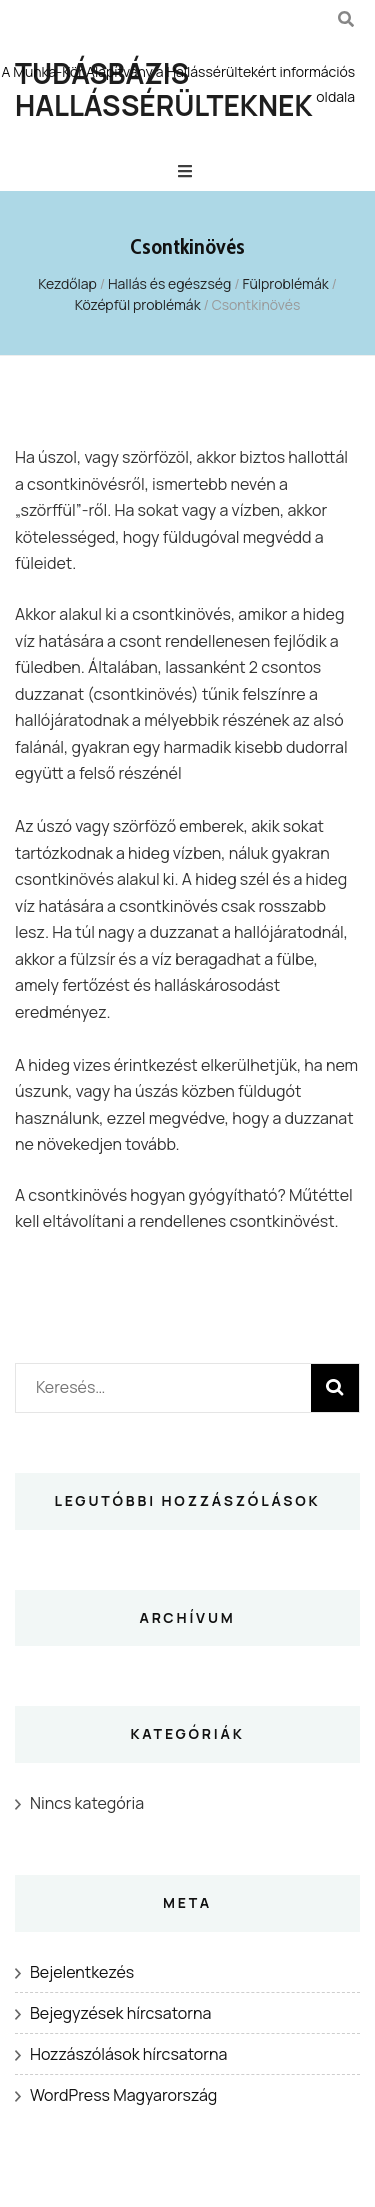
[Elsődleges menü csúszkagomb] (187, 171)
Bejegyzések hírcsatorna (120, 2013)
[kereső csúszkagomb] (346, 19)
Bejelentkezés (82, 1972)
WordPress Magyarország (123, 2095)
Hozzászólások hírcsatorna (128, 2054)
